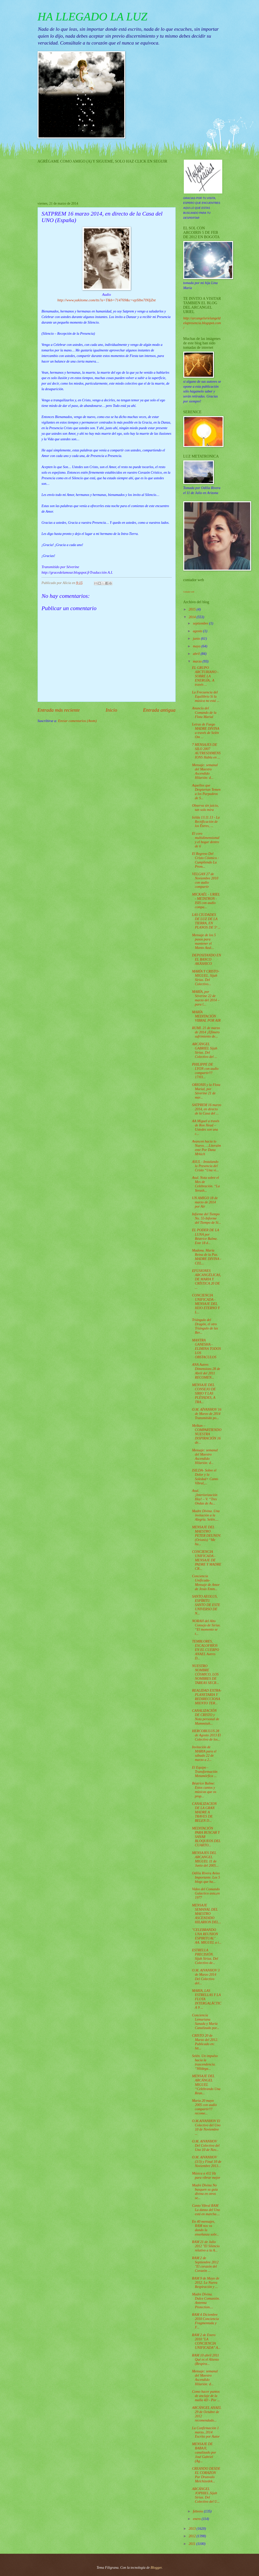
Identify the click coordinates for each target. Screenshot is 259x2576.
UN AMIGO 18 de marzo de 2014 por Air (205, 1202)
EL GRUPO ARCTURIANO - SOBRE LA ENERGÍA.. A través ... (205, 676)
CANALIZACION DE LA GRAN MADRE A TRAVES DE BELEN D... (204, 1812)
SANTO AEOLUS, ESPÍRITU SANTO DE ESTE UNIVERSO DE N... (206, 1605)
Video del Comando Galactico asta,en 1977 (206, 1893)
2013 (193, 2529)
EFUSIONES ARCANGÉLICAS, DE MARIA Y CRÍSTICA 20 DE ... (206, 1279)
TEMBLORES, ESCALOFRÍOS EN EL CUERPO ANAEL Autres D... (205, 1649)
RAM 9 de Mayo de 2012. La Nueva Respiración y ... (205, 2282)
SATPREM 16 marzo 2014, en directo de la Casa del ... (206, 1109)
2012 (193, 2536)
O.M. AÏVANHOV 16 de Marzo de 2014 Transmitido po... (206, 1414)
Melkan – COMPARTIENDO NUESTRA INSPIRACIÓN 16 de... (206, 1434)
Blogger (155, 2567)
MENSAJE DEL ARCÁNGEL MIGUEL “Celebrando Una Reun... (206, 2084)
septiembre (201, 623)
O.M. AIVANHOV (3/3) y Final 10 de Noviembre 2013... (206, 2161)
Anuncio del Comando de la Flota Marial (204, 712)
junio (197, 638)
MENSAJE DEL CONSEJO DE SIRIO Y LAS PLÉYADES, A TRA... (204, 1393)
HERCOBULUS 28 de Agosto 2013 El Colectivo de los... (206, 1735)
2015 (193, 609)
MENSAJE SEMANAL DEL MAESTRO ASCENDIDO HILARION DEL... (206, 1913)
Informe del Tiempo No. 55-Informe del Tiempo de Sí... (206, 1218)
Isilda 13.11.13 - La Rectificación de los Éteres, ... (206, 821)
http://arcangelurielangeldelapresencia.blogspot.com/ (202, 323)
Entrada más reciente (59, 710)
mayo (197, 646)
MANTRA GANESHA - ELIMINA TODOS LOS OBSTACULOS (206, 1348)
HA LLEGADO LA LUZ (92, 16)
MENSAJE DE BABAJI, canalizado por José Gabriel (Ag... (204, 2452)
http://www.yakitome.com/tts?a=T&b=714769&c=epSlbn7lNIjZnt (106, 300)
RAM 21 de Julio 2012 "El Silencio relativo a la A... (206, 2246)
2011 (192, 2544)
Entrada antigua (159, 710)
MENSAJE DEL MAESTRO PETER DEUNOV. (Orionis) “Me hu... (206, 1535)
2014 (193, 617)
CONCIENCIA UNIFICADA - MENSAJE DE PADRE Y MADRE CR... (206, 1560)
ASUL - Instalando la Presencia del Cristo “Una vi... (205, 1166)
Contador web (188, 592)
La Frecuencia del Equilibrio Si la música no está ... (205, 696)
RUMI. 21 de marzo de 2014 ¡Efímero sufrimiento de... (206, 1032)
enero (197, 2519)
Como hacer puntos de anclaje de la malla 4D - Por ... (206, 2396)
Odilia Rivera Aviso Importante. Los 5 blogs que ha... (206, 1877)
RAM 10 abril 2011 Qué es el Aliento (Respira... (205, 2359)
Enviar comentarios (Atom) (77, 721)
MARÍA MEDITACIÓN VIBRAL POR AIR (206, 1016)
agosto (198, 631)
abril (197, 654)
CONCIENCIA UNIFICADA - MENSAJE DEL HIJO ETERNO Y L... (206, 1303)
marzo (198, 661)
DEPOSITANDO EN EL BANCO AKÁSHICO (206, 959)
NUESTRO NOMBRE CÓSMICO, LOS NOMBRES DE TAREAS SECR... (205, 1674)
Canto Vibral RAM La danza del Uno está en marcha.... (206, 2210)
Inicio (111, 710)
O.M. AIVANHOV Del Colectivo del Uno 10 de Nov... (206, 2145)
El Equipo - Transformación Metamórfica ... (204, 1772)
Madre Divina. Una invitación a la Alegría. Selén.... (206, 1515)
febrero (198, 2511)
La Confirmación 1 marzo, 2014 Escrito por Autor (206, 2432)
